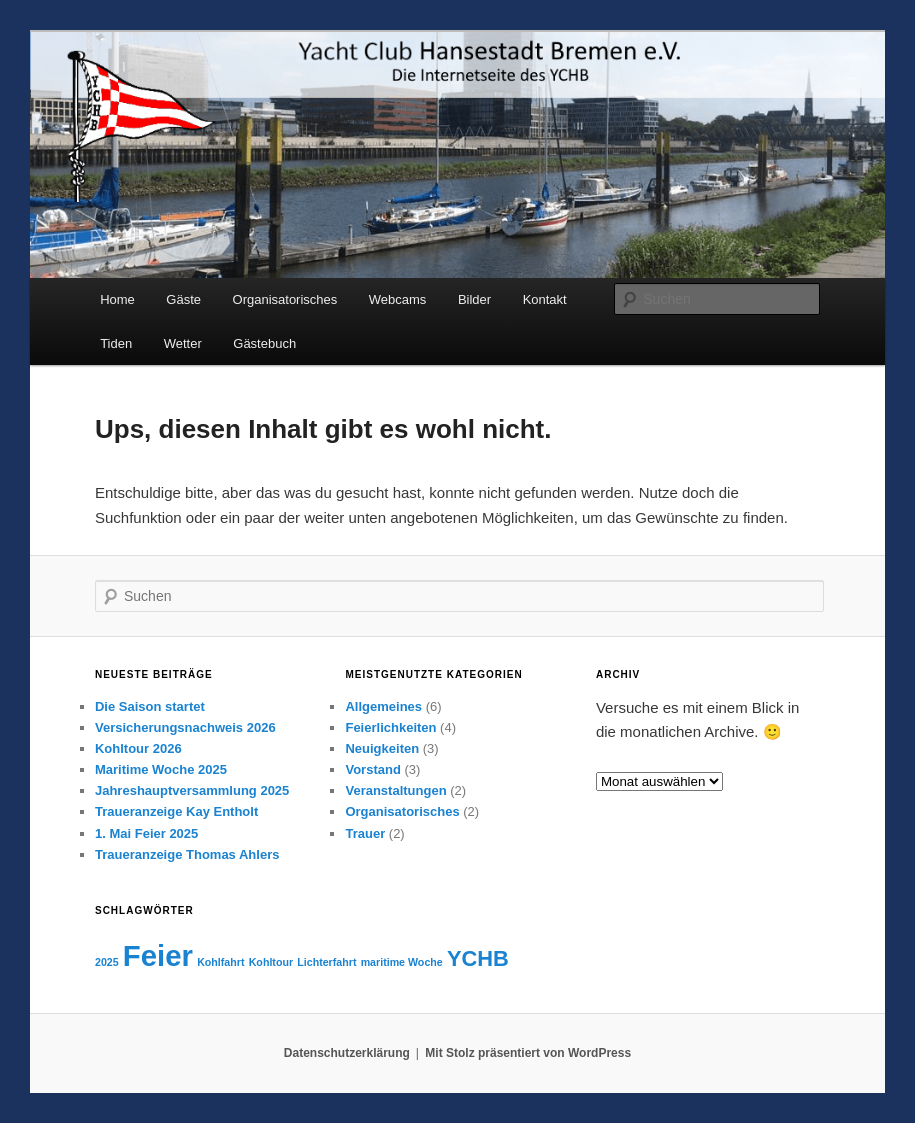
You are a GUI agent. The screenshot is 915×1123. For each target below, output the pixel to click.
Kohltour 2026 (138, 748)
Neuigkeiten (382, 748)
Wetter (183, 343)
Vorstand (372, 769)
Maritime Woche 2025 (161, 769)
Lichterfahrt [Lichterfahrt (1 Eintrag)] (326, 962)
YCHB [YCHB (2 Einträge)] (478, 958)
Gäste (183, 299)
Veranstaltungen (395, 790)
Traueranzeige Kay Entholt (176, 811)
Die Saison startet (150, 706)
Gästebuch (264, 343)
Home (117, 299)
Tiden (116, 343)
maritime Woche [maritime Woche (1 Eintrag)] (402, 962)
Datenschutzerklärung (347, 1053)
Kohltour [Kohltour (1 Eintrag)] (271, 962)
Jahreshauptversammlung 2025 (192, 790)
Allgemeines (383, 706)
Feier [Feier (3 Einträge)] (158, 955)
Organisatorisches (285, 299)
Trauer (365, 833)
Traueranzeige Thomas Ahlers (187, 854)
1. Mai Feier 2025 (146, 833)
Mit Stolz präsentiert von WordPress (528, 1053)
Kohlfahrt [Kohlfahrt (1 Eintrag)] (220, 962)
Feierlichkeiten (390, 727)
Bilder (474, 299)
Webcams (398, 299)
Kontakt (545, 299)
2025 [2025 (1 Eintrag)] (107, 962)
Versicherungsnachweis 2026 (185, 727)
